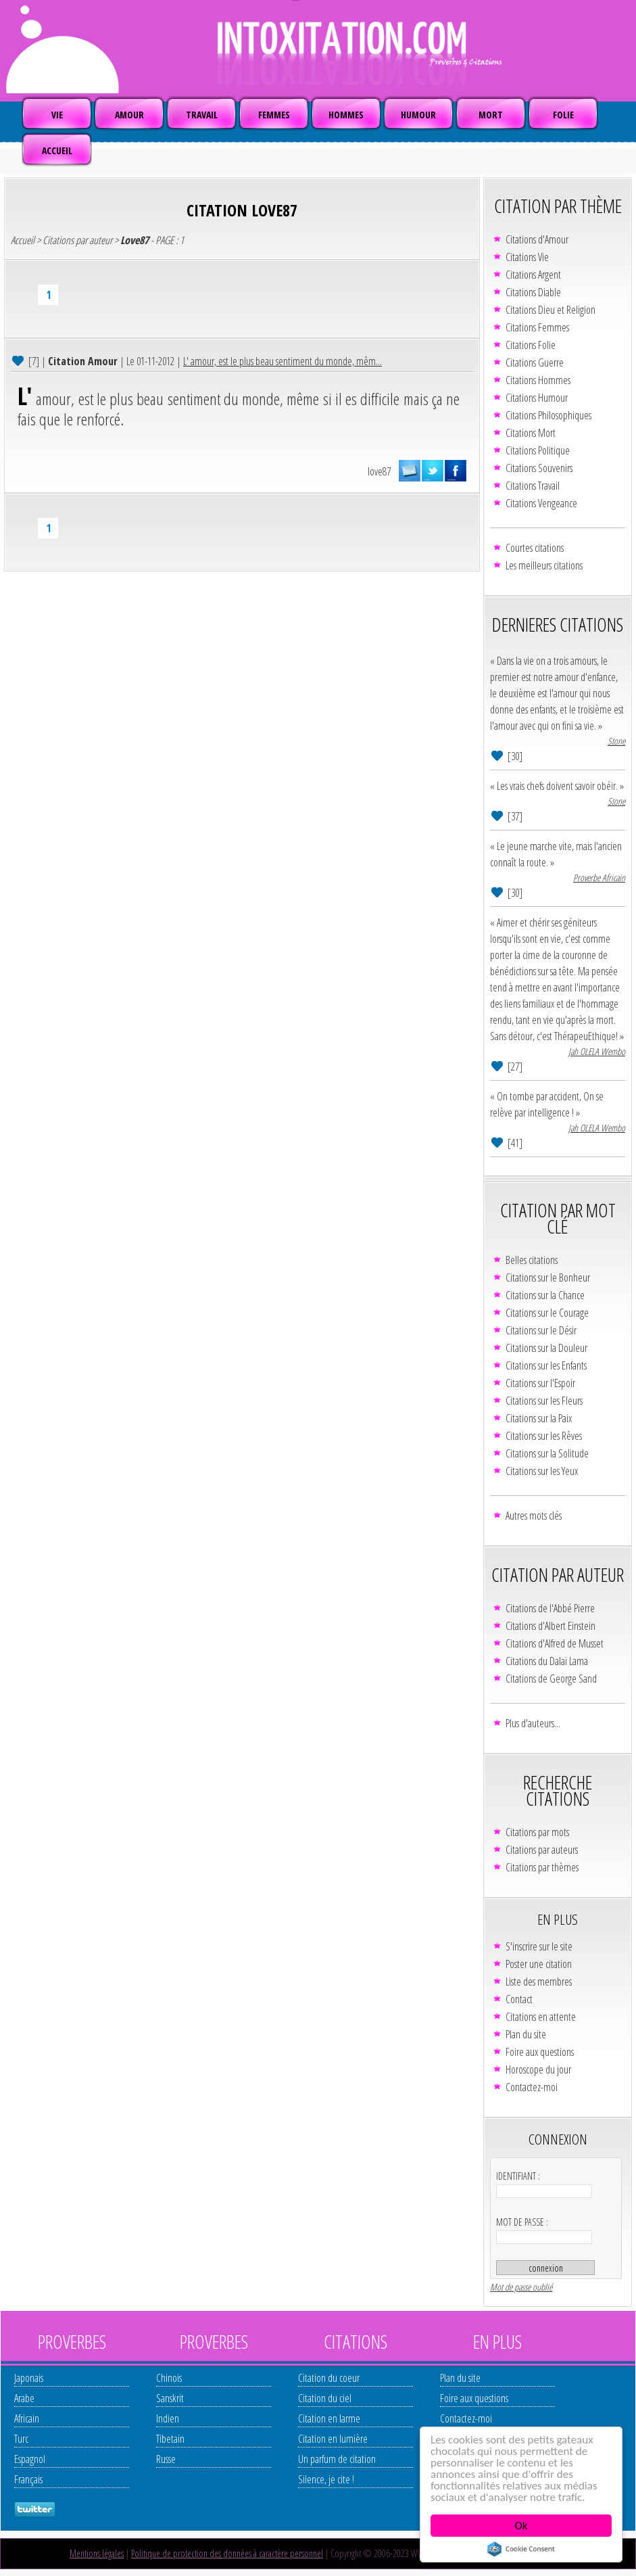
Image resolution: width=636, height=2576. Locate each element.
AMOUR (129, 114)
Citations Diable (533, 292)
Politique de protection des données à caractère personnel (227, 2553)
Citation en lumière (333, 2438)
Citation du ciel (324, 2398)
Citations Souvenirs (539, 468)
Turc (21, 2438)
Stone (616, 740)
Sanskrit (170, 2398)
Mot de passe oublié (521, 2286)
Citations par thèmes (542, 1867)
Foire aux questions (540, 2051)
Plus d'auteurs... (533, 1723)
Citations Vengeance (541, 503)
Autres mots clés (534, 1515)
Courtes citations (535, 547)
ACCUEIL (57, 150)
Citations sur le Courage (547, 1312)
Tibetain (170, 2438)
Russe (166, 2459)
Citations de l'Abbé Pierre (550, 1608)
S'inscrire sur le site (539, 1946)
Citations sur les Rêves (544, 1435)
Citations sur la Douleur (546, 1347)
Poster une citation (539, 1964)
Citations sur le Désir (541, 1330)
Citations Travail (533, 485)
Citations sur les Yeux (542, 1470)
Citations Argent (533, 274)
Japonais (28, 2377)
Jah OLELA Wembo (596, 1051)
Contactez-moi (532, 2087)
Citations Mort (531, 432)
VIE (57, 114)
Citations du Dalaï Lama (547, 1661)
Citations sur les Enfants (546, 1365)
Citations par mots (537, 1832)
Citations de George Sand (551, 1678)
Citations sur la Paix (539, 1418)
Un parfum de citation (337, 2459)
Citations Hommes (538, 380)
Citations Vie (527, 257)
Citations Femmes (537, 327)
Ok (521, 2526)
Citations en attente (541, 2016)
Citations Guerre (535, 362)
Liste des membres (539, 1981)
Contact (519, 1999)
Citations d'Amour (537, 239)
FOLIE (563, 114)
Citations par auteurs (542, 1849)
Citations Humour (537, 397)
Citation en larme (329, 2418)
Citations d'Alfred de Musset (555, 1643)
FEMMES (274, 114)
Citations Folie (531, 344)
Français (28, 2479)
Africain (26, 2418)
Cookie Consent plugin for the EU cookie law (521, 2549)
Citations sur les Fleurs (544, 1400)
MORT (491, 114)
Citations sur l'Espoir (540, 1383)
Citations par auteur (77, 240)
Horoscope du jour (538, 2069)
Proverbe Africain (599, 877)
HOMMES (346, 114)
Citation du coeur (329, 2377)
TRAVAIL (202, 114)
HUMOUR (418, 114)
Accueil (22, 240)
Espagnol (29, 2459)
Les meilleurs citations (544, 565)
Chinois (169, 2377)
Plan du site (526, 2034)
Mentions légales (97, 2553)
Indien (167, 2418)
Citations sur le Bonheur (548, 1277)
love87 (379, 471)
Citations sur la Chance (545, 1295)
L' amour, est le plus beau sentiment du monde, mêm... (282, 361)
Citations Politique (538, 450)
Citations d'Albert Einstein (550, 1625)
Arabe (24, 2398)
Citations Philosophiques (548, 415)
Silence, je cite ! (326, 2479)
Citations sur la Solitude (547, 1453)
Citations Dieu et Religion (550, 309)
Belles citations (532, 1259)
